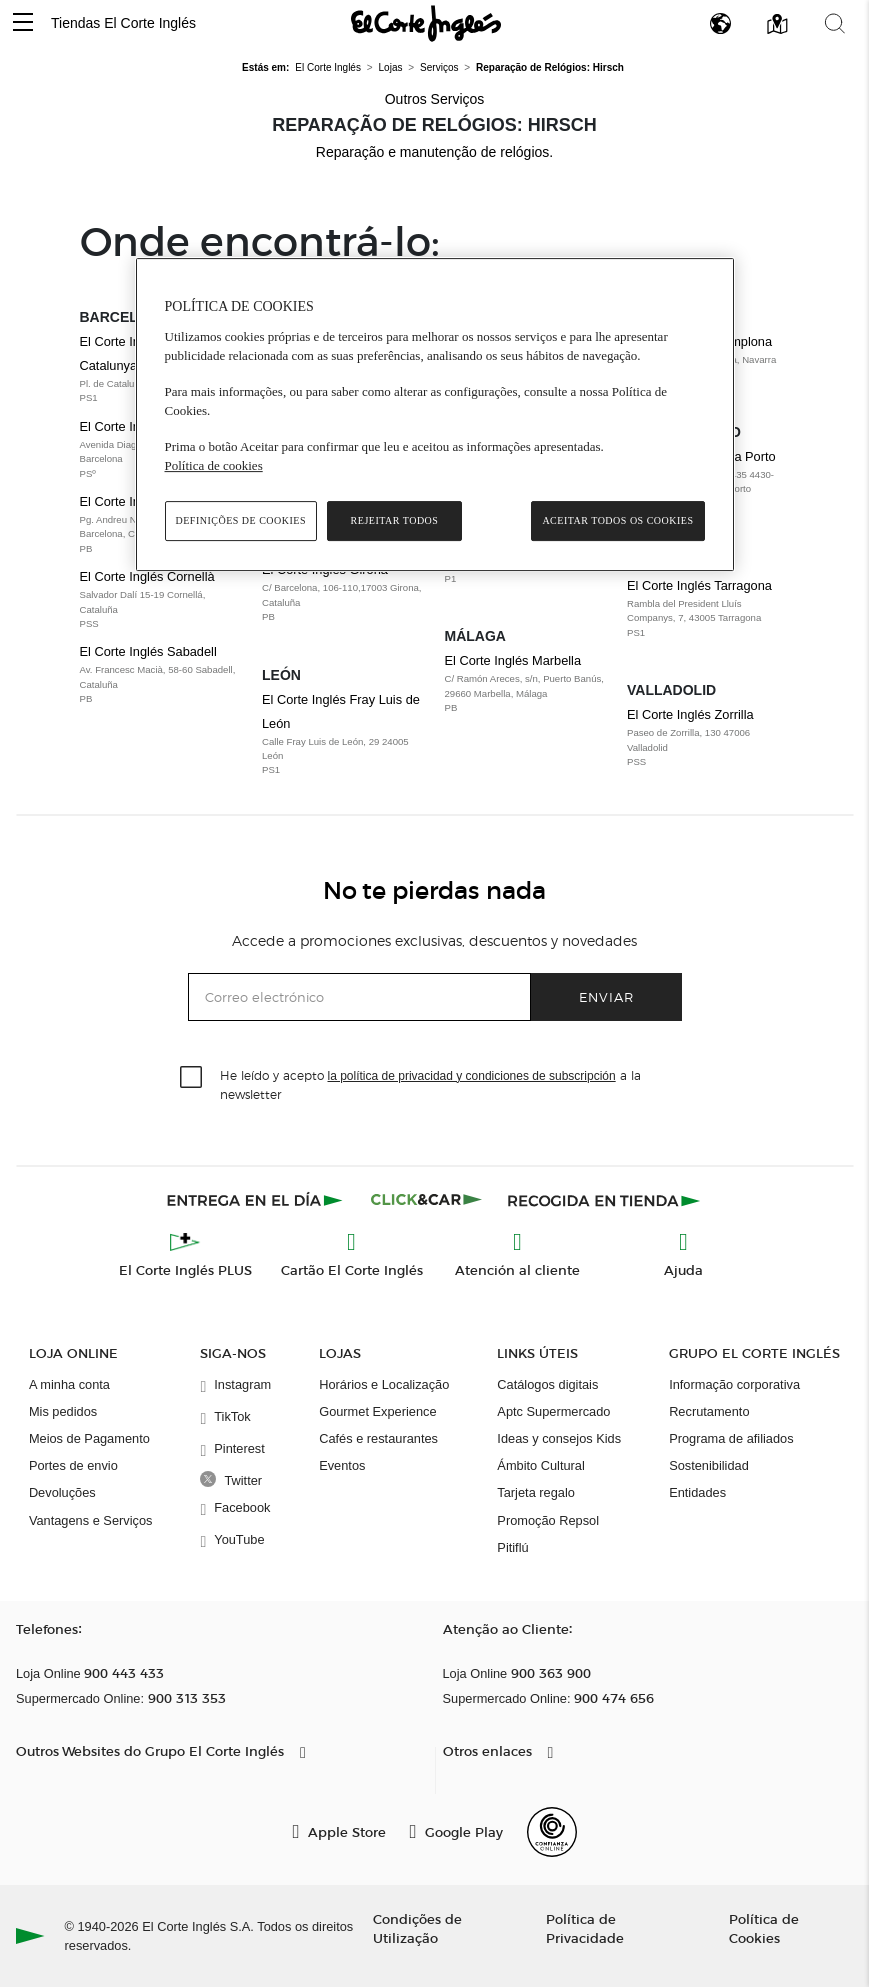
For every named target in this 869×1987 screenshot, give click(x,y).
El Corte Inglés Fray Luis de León (343, 735)
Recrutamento (709, 1411)
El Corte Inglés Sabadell (161, 675)
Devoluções (62, 1492)
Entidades (697, 1492)
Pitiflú (512, 1547)
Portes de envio (73, 1465)
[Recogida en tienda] (604, 1200)
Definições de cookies (241, 520)
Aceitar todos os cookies (617, 520)
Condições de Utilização (417, 1928)
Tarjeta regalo (536, 1492)
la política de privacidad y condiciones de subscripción (472, 1076)
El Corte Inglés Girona (343, 593)
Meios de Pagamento (89, 1438)
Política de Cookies (764, 1928)
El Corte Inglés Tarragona (708, 609)
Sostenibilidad (709, 1465)
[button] (23, 23)
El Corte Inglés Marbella (526, 684)
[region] (435, 414)
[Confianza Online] (552, 1832)
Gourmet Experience (377, 1411)
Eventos (342, 1465)
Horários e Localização (384, 1384)
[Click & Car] (426, 1200)
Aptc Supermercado (553, 1411)
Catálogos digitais (547, 1384)
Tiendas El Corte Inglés (123, 23)
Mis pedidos (63, 1411)
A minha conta (69, 1384)
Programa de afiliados (731, 1438)
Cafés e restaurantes (378, 1438)
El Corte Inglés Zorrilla (708, 738)
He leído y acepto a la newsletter (430, 1084)
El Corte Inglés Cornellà (161, 600)
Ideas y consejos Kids (559, 1438)
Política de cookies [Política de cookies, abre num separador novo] (214, 465)
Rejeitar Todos (395, 520)
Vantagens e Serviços (91, 1520)
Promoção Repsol (548, 1520)
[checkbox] (192, 1078)
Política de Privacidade (585, 1928)
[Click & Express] (256, 1200)
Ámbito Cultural (540, 1465)
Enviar (606, 996)
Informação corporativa (734, 1384)
